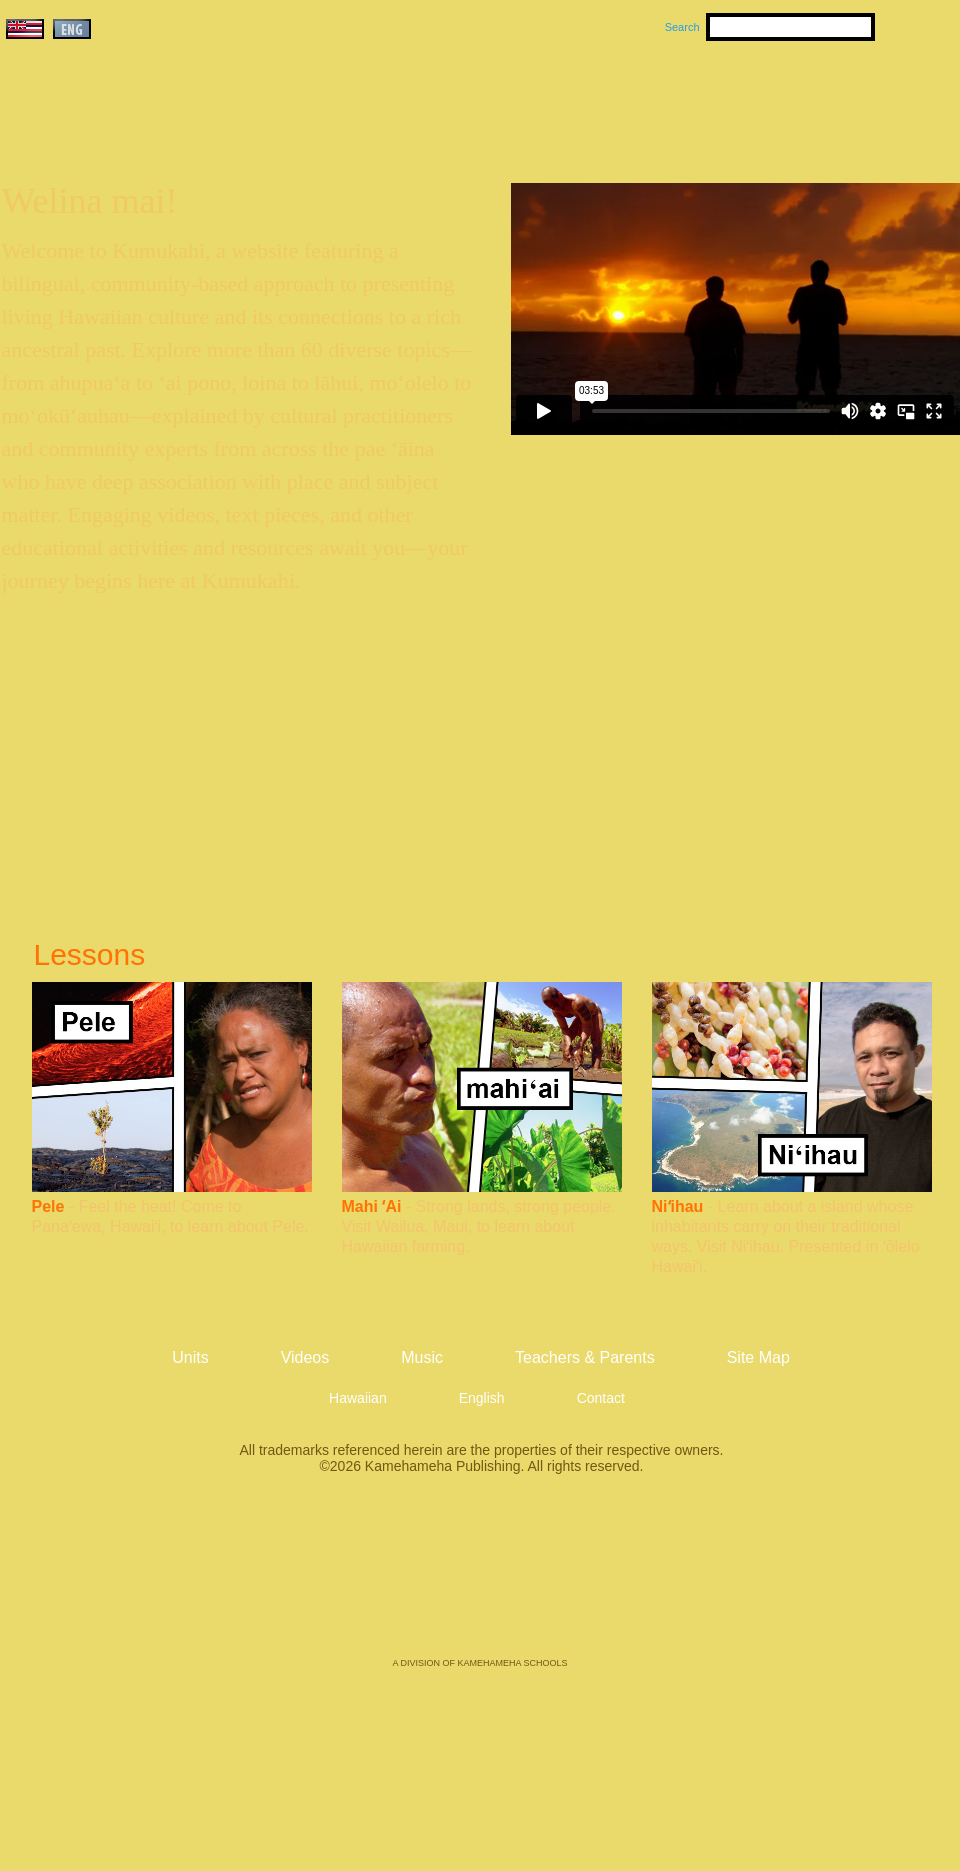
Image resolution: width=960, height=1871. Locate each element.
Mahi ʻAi (372, 1206)
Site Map (758, 1357)
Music (576, 101)
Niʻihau (678, 1206)
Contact (601, 1398)
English (482, 1398)
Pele (48, 1206)
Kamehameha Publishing (480, 1580)
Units (451, 101)
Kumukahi (173, 127)
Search (682, 27)
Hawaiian (358, 1398)
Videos (670, 101)
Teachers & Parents (837, 101)
